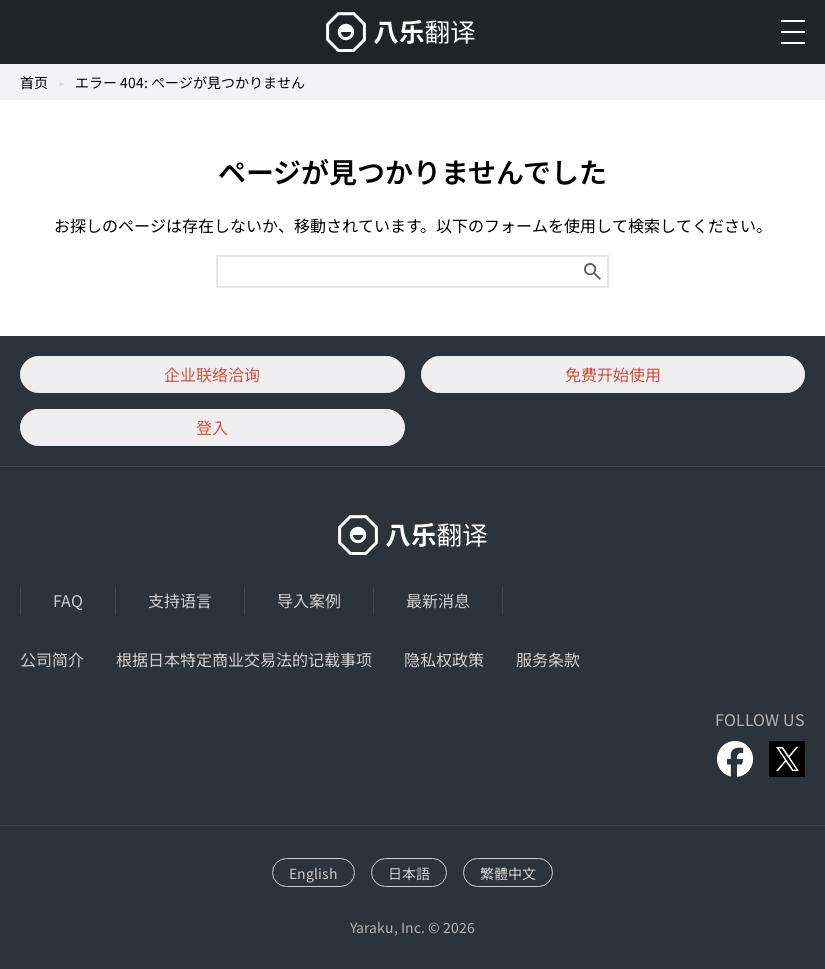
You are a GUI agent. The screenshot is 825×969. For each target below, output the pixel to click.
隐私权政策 (444, 659)
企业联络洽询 (212, 374)
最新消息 (438, 600)
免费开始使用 (613, 374)
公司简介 (52, 659)
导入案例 (309, 600)
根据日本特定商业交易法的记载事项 (244, 659)
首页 (34, 82)
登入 (212, 427)
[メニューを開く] (793, 32)
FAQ (68, 600)
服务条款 (548, 659)
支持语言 (180, 600)
